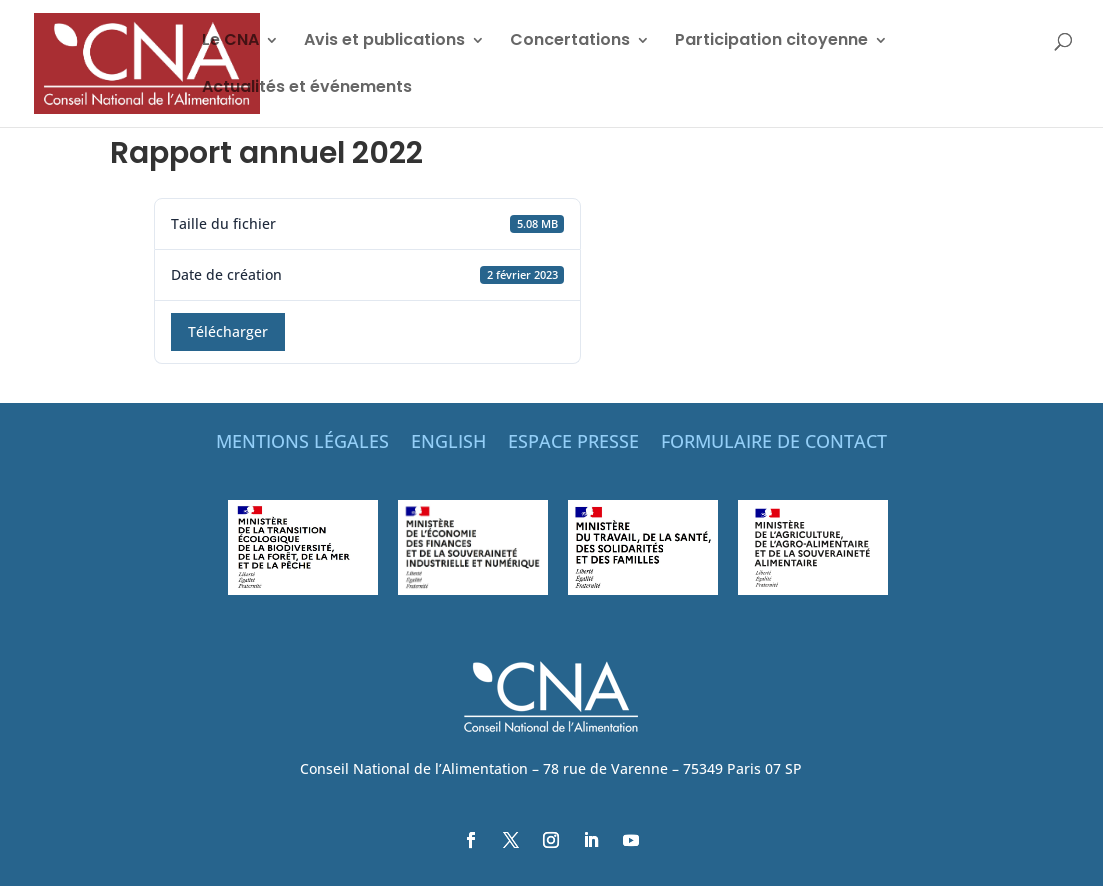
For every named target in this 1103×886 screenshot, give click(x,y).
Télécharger (228, 331)
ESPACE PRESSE (573, 443)
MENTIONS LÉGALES (302, 443)
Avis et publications (384, 42)
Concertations (570, 42)
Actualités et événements (307, 89)
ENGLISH (448, 443)
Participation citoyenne (771, 42)
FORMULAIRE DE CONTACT (774, 443)
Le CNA (230, 42)
